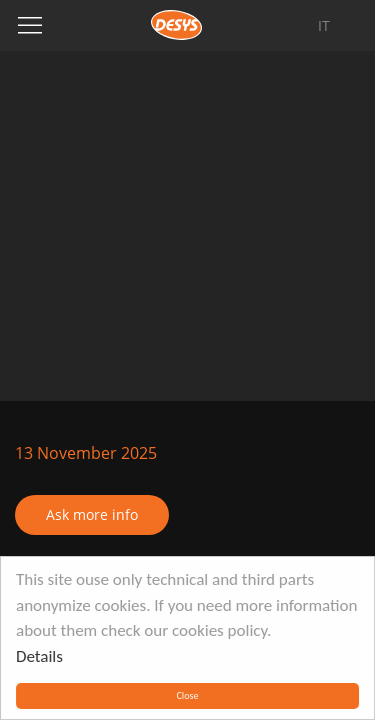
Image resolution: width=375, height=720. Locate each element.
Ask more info (92, 514)
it (324, 25)
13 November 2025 (86, 453)
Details (39, 656)
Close (188, 695)
